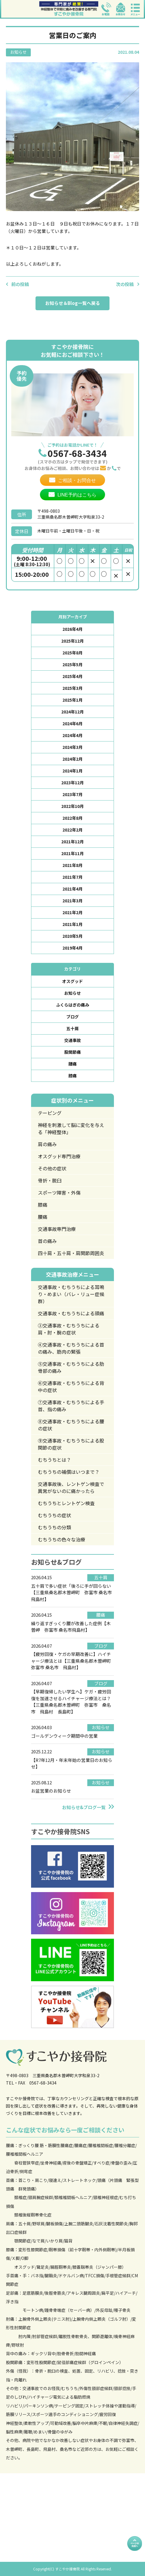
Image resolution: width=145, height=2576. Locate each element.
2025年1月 (72, 700)
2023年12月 (72, 782)
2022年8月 (72, 818)
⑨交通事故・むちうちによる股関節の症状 (71, 1444)
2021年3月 (72, 901)
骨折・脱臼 (50, 1180)
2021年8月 (72, 865)
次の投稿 (125, 284)
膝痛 (72, 1076)
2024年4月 (72, 735)
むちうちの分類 (54, 1527)
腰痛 (72, 1064)
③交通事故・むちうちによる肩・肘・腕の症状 (68, 1329)
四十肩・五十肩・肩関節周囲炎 (71, 1253)
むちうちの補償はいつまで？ (68, 1471)
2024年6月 (72, 723)
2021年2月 (72, 912)
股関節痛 (72, 1052)
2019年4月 (72, 948)
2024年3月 (72, 747)
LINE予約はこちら (76, 494)
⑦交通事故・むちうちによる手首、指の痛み (71, 1406)
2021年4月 (72, 889)
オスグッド (72, 981)
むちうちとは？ (54, 1459)
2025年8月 (72, 653)
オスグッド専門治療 (59, 1156)
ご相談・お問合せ (77, 480)
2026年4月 (72, 629)
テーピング (50, 1112)
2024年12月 (72, 712)
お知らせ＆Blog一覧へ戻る (72, 303)
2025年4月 (72, 676)
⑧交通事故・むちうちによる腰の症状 (71, 1425)
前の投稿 (20, 284)
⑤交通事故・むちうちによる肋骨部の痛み (71, 1367)
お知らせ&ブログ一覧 (84, 1807)
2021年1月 (72, 924)
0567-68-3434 (77, 453)
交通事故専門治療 (57, 1228)
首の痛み (47, 1240)
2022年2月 (72, 830)
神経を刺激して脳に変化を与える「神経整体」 (71, 1128)
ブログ (72, 1017)
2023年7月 (72, 794)
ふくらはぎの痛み (72, 1005)
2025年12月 (72, 641)
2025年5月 (72, 664)
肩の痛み (47, 1144)
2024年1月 (72, 771)
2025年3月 (72, 688)
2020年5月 (72, 936)
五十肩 (72, 1028)
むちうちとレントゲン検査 (66, 1503)
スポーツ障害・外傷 (59, 1192)
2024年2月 (72, 759)
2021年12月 (72, 841)
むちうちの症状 (54, 1515)
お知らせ (72, 993)
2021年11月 (72, 853)
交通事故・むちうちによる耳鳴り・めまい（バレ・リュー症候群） (71, 1294)
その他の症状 (52, 1168)
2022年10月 (72, 806)
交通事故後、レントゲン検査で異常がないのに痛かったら (71, 1487)
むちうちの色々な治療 (61, 1539)
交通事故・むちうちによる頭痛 (71, 1313)
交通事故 (72, 1040)
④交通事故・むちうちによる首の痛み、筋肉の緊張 (71, 1348)
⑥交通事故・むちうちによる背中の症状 (71, 1386)
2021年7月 (72, 877)
